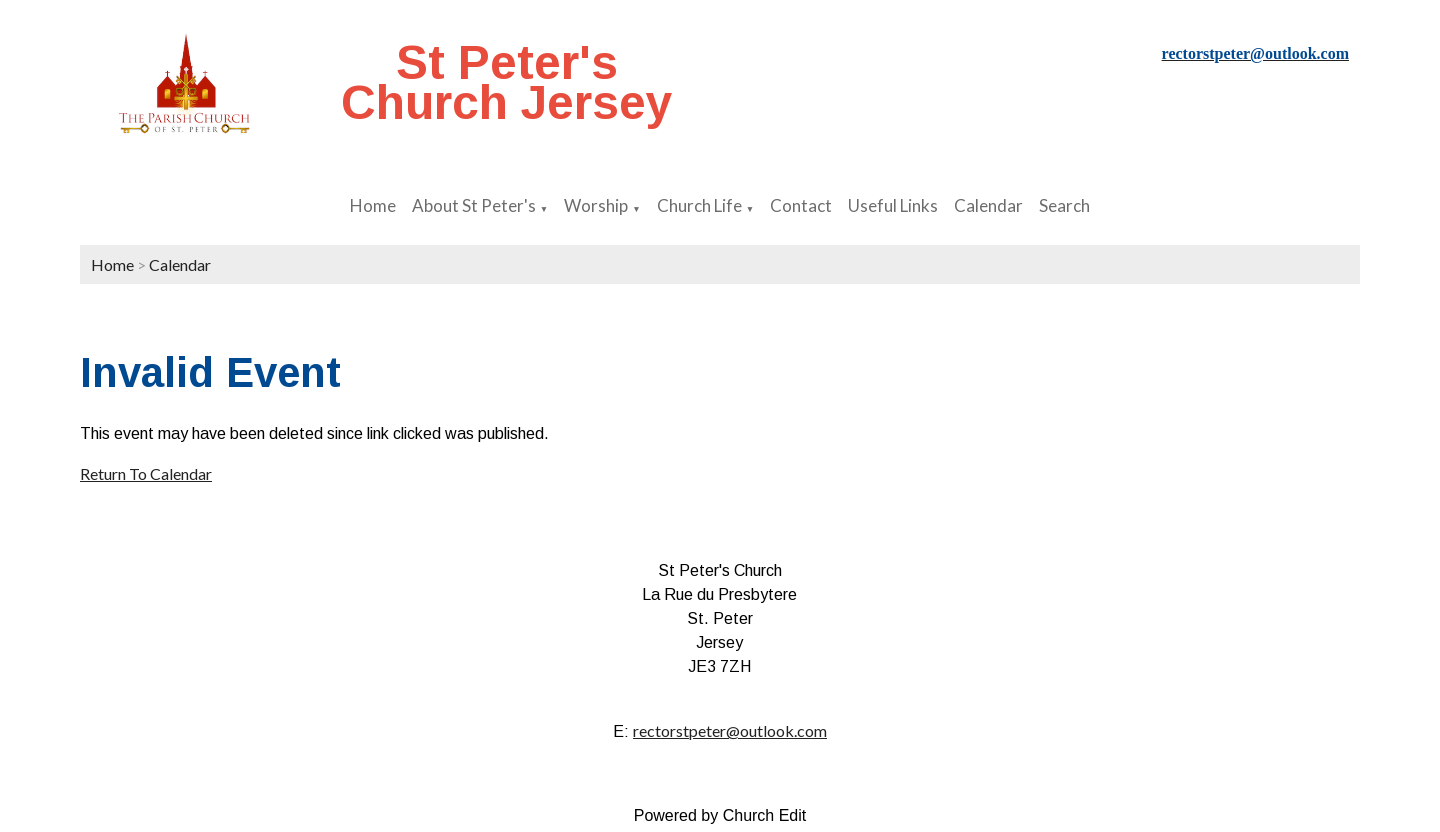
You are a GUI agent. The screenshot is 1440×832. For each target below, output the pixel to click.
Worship (596, 205)
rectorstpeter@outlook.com (730, 730)
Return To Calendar (146, 473)
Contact (801, 205)
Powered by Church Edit (720, 815)
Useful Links (893, 205)
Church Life (699, 205)
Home (373, 205)
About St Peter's (474, 205)
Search (1064, 205)
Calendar (988, 205)
